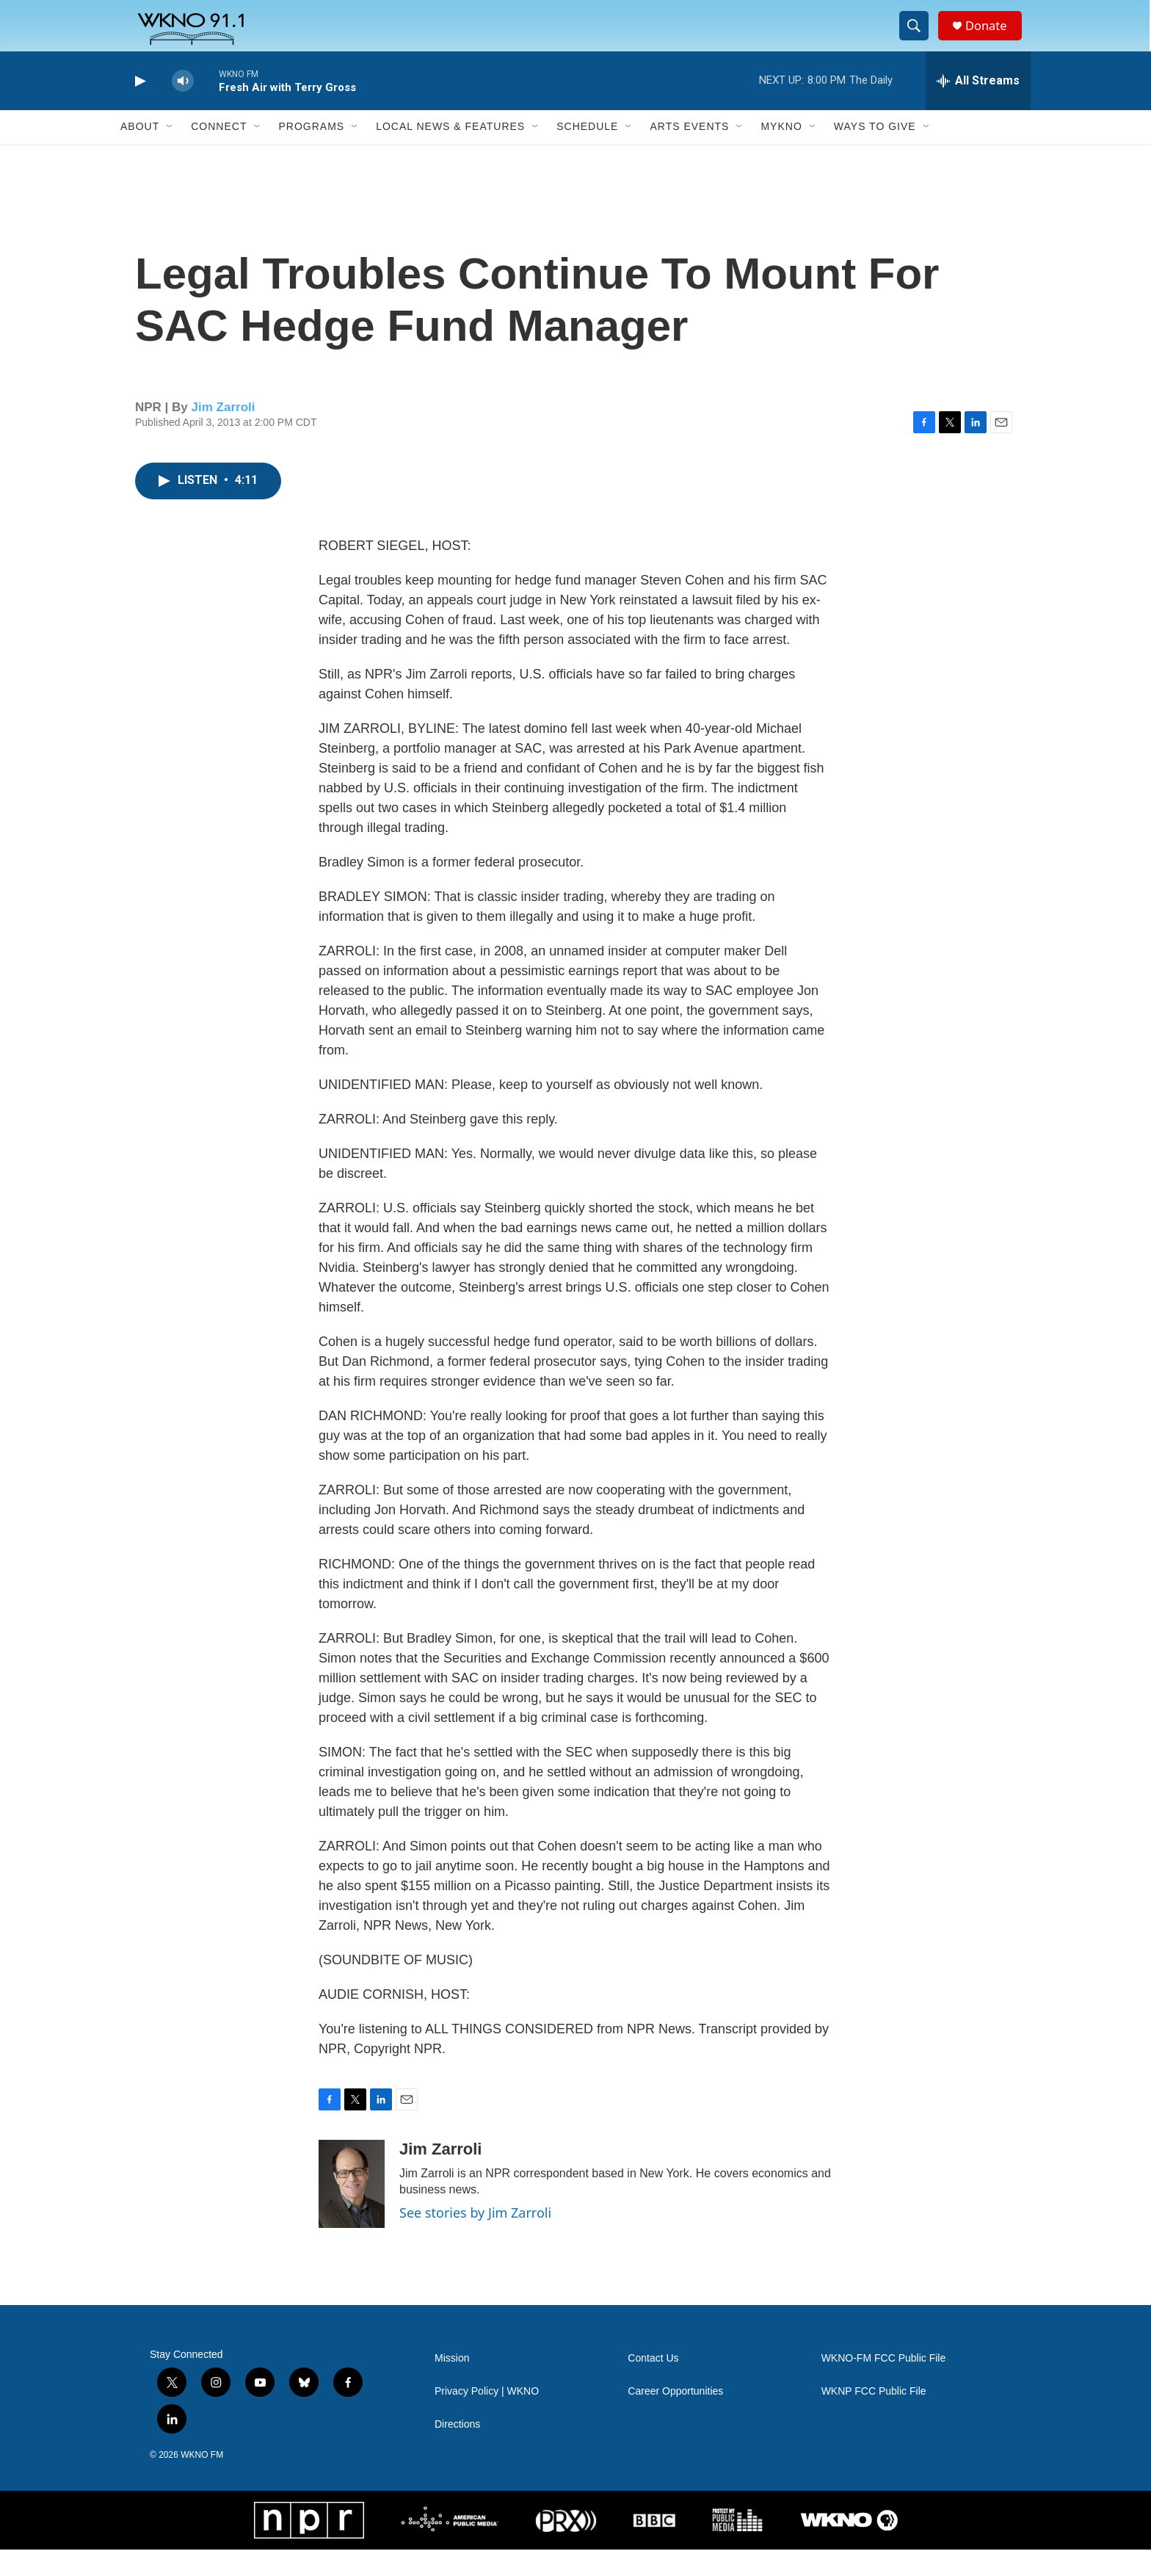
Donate (993, 38)
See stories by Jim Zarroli (475, 2238)
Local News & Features (450, 153)
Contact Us (653, 2383)
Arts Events (689, 153)
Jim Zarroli (223, 433)
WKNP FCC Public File (873, 2417)
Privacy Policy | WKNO (487, 2417)
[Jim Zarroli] (352, 2210)
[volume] (182, 106)
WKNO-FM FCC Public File (883, 2383)
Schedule (587, 153)
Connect (219, 153)
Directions (457, 2450)
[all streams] (978, 106)
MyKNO (781, 153)
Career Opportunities (675, 2417)
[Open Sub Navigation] (170, 153)
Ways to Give (875, 153)
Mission (452, 2383)
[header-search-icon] (919, 39)
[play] (138, 106)
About (139, 153)
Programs (311, 153)
